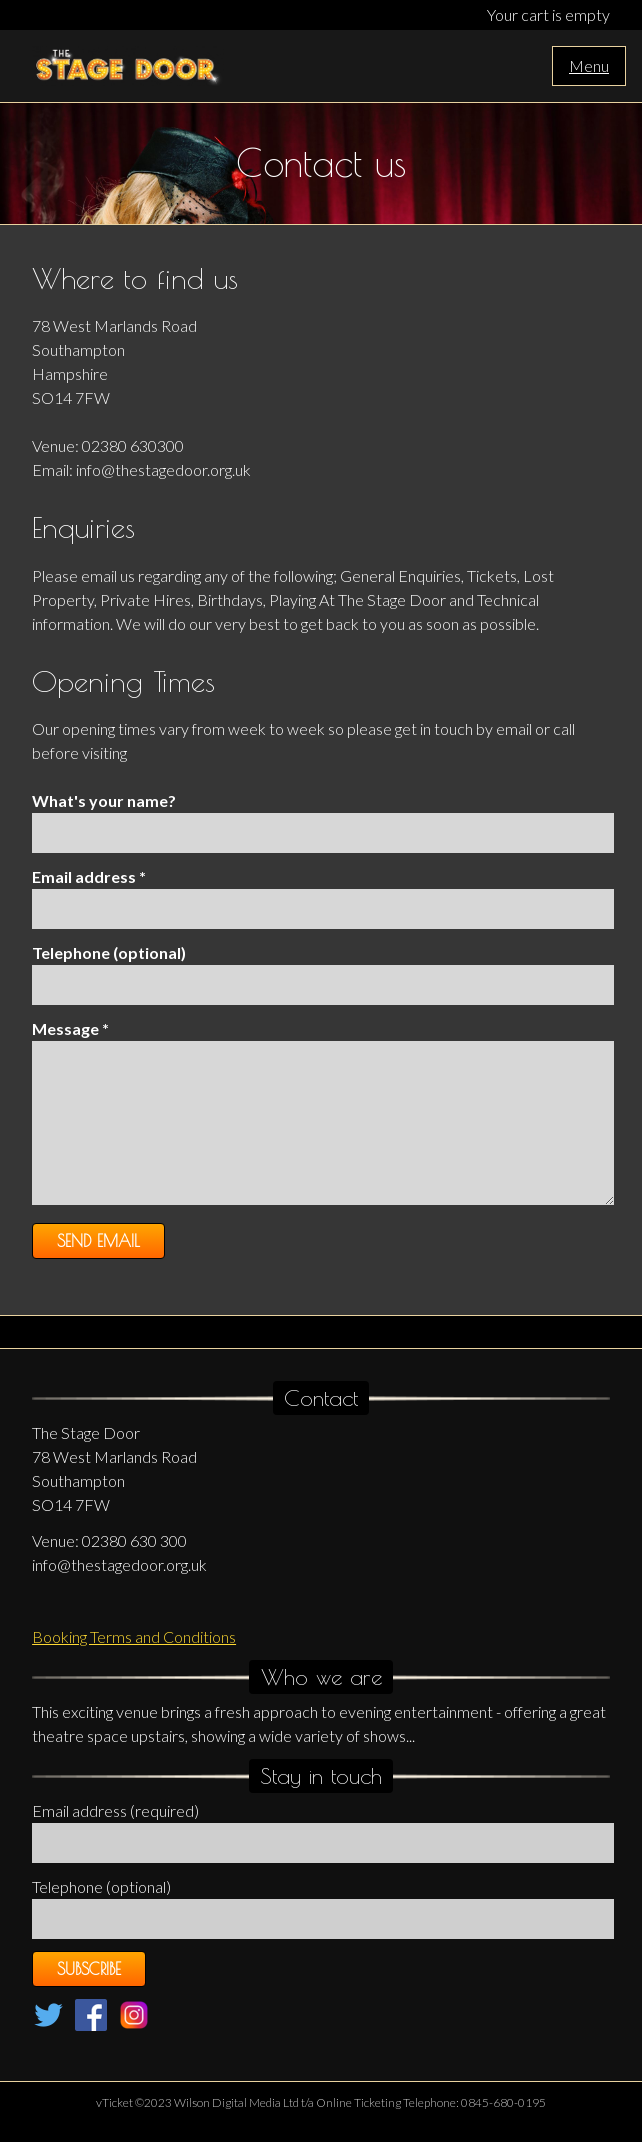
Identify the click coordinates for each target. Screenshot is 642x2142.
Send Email (98, 1241)
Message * (70, 1028)
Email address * (89, 876)
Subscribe (89, 1969)
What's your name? (104, 800)
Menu (589, 65)
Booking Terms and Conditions (134, 1636)
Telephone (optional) (109, 952)
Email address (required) (115, 1810)
